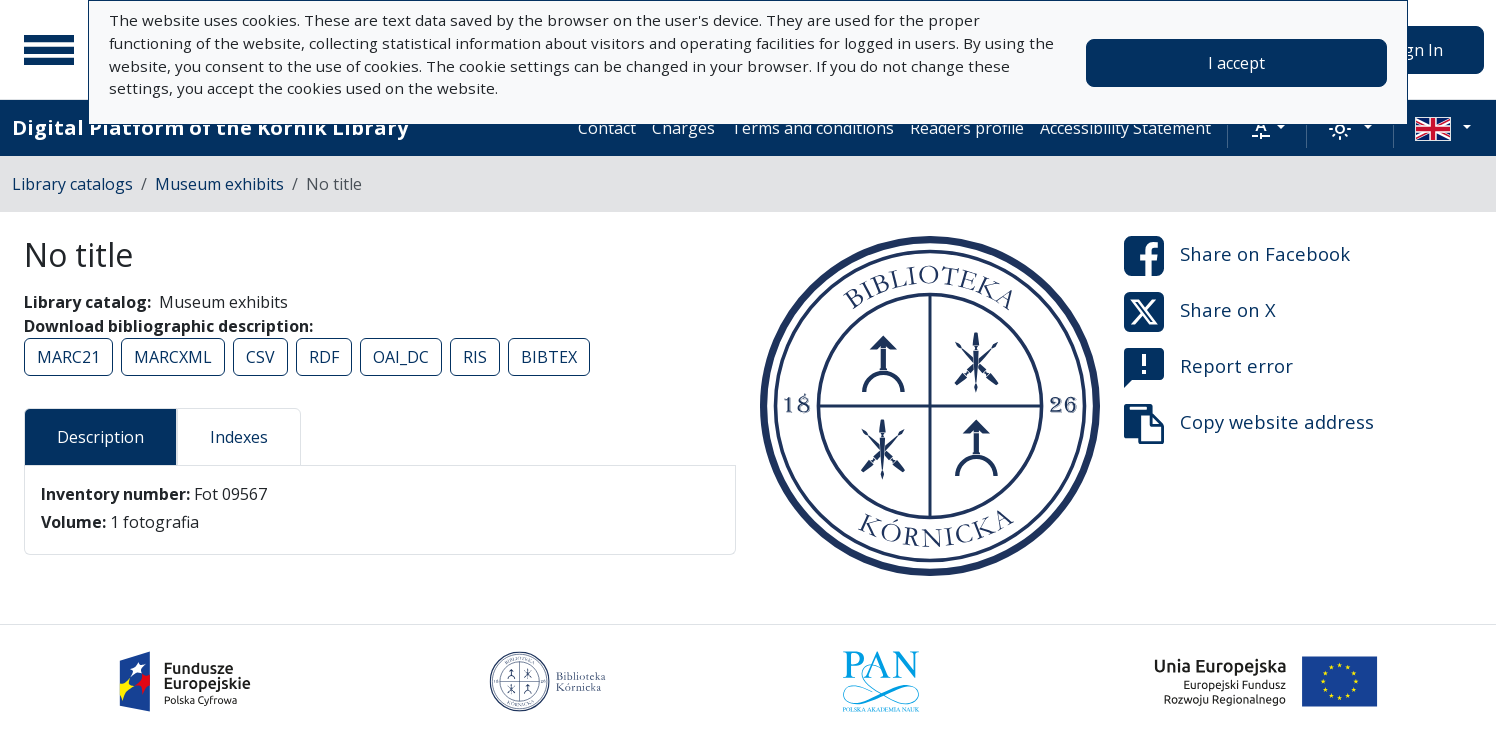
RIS (475, 357)
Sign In (1417, 50)
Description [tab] (100, 437)
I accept (1236, 63)
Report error (1208, 368)
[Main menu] (49, 50)
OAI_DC (401, 357)
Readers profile (967, 128)
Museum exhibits (219, 184)
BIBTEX (549, 357)
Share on (1237, 256)
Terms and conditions (812, 128)
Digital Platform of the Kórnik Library (210, 127)
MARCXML (173, 357)
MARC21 (68, 357)
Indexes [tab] (239, 437)
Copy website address (1249, 424)
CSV (260, 357)
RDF (324, 357)
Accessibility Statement (1125, 128)
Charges (683, 128)
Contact (607, 128)
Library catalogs (72, 184)
